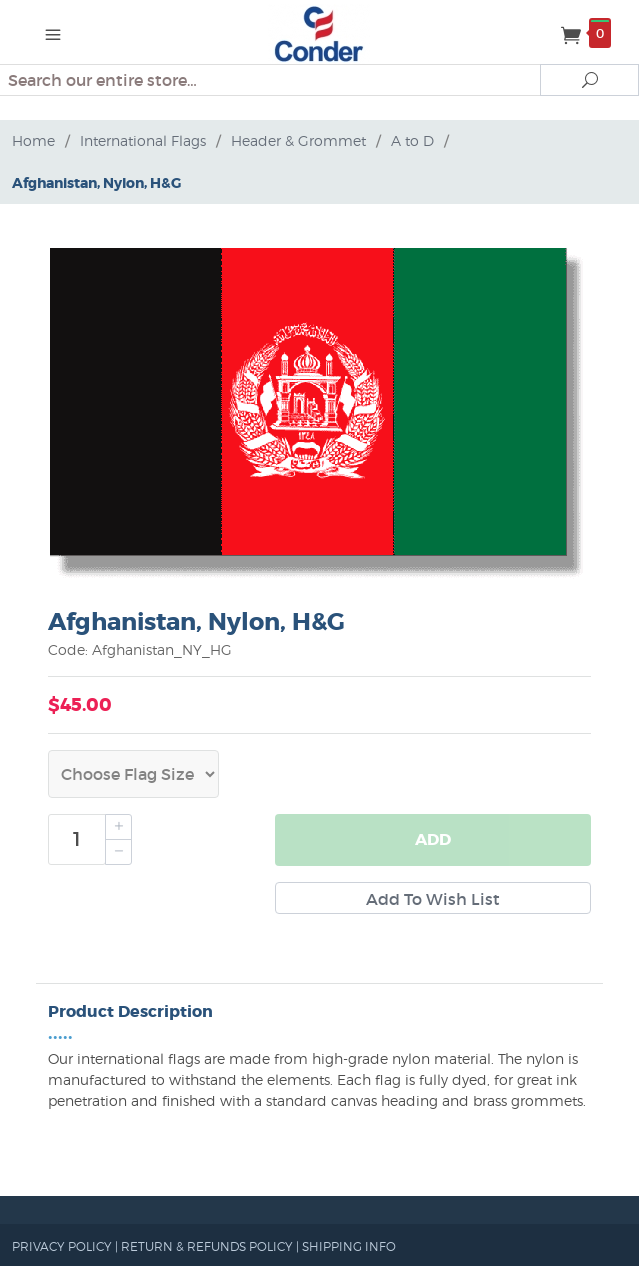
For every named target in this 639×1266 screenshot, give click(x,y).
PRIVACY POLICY (62, 1246)
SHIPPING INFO (349, 1246)
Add (433, 839)
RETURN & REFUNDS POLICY (207, 1246)
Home (33, 140)
